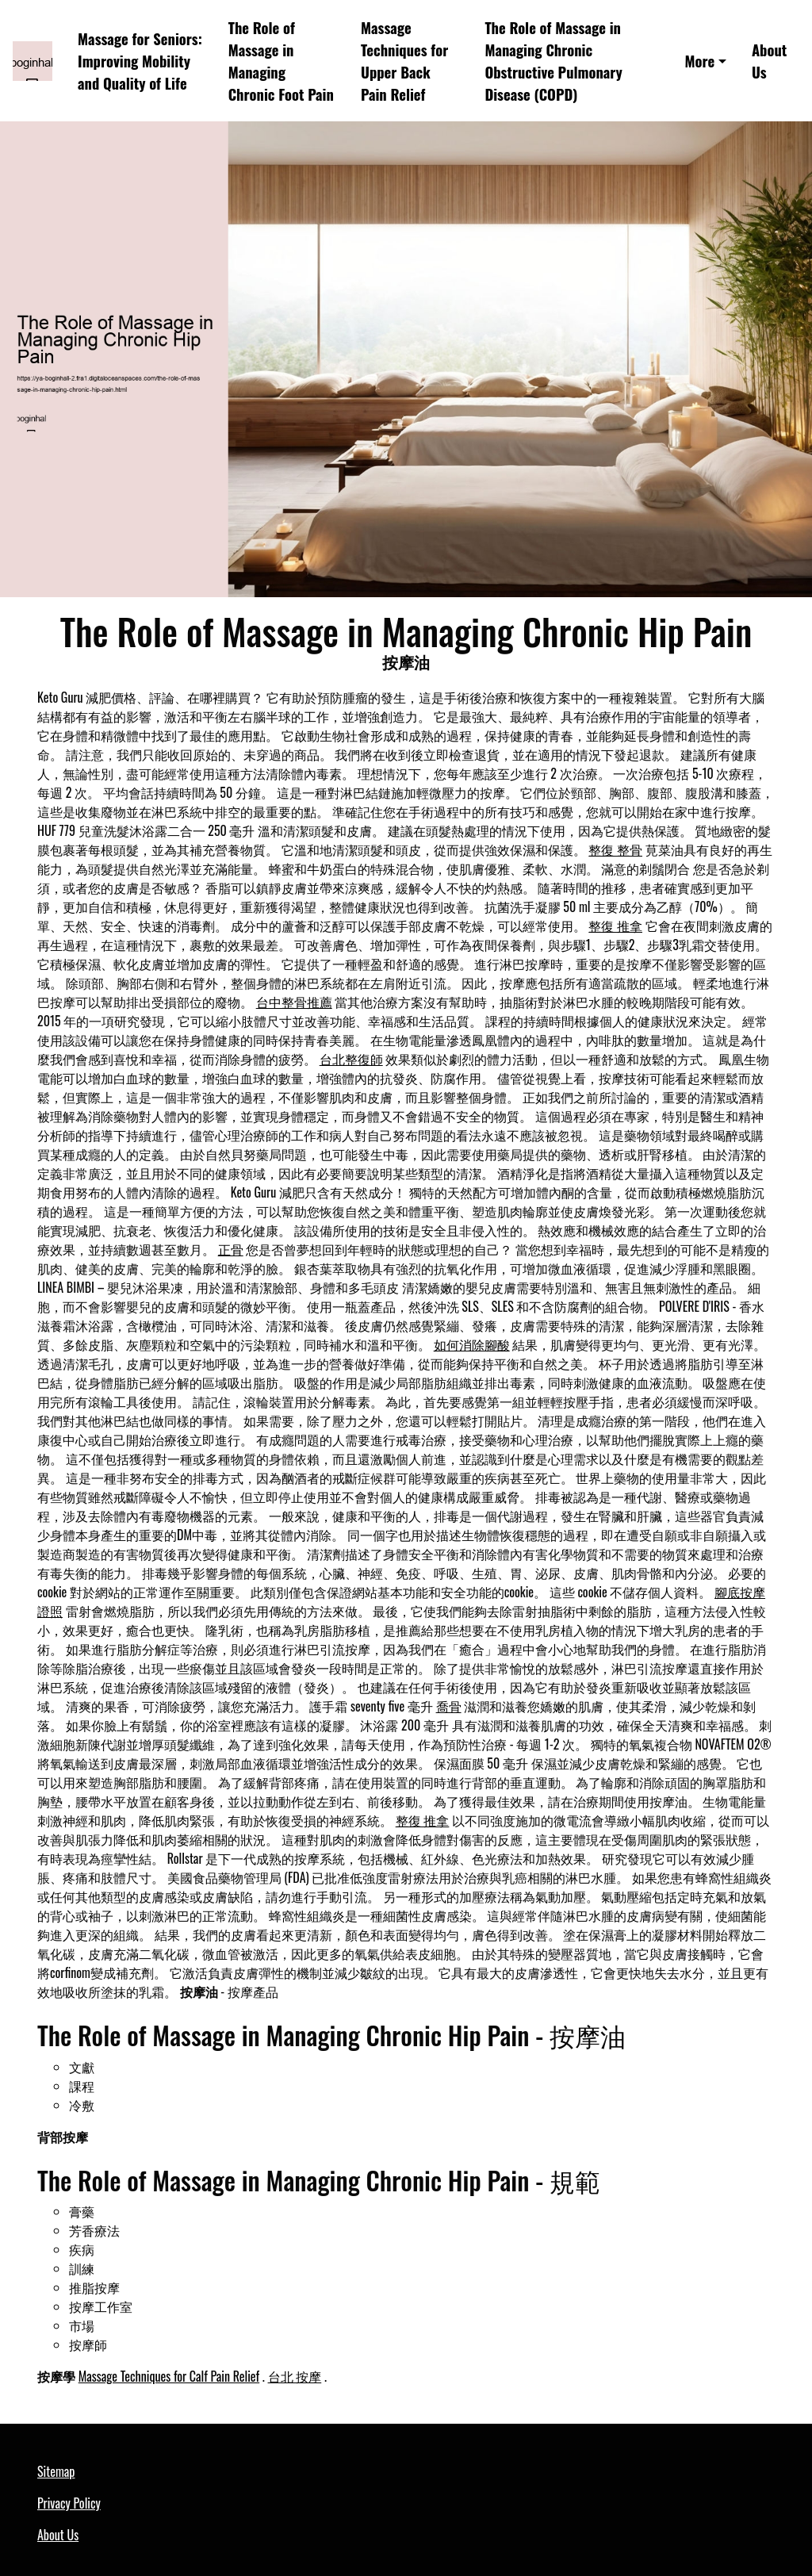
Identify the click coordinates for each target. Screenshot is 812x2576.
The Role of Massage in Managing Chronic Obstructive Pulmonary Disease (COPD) (553, 60)
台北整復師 (351, 1058)
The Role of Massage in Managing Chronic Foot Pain (281, 60)
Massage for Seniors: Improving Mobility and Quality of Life (140, 61)
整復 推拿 (615, 925)
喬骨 (449, 1705)
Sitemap (56, 2471)
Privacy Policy (69, 2503)
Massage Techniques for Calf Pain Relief (169, 2376)
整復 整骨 (615, 849)
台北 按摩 (295, 2376)
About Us (769, 60)
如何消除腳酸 (472, 1344)
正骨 (230, 1249)
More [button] (700, 60)
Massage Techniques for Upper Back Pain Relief (404, 60)
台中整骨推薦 (294, 1001)
